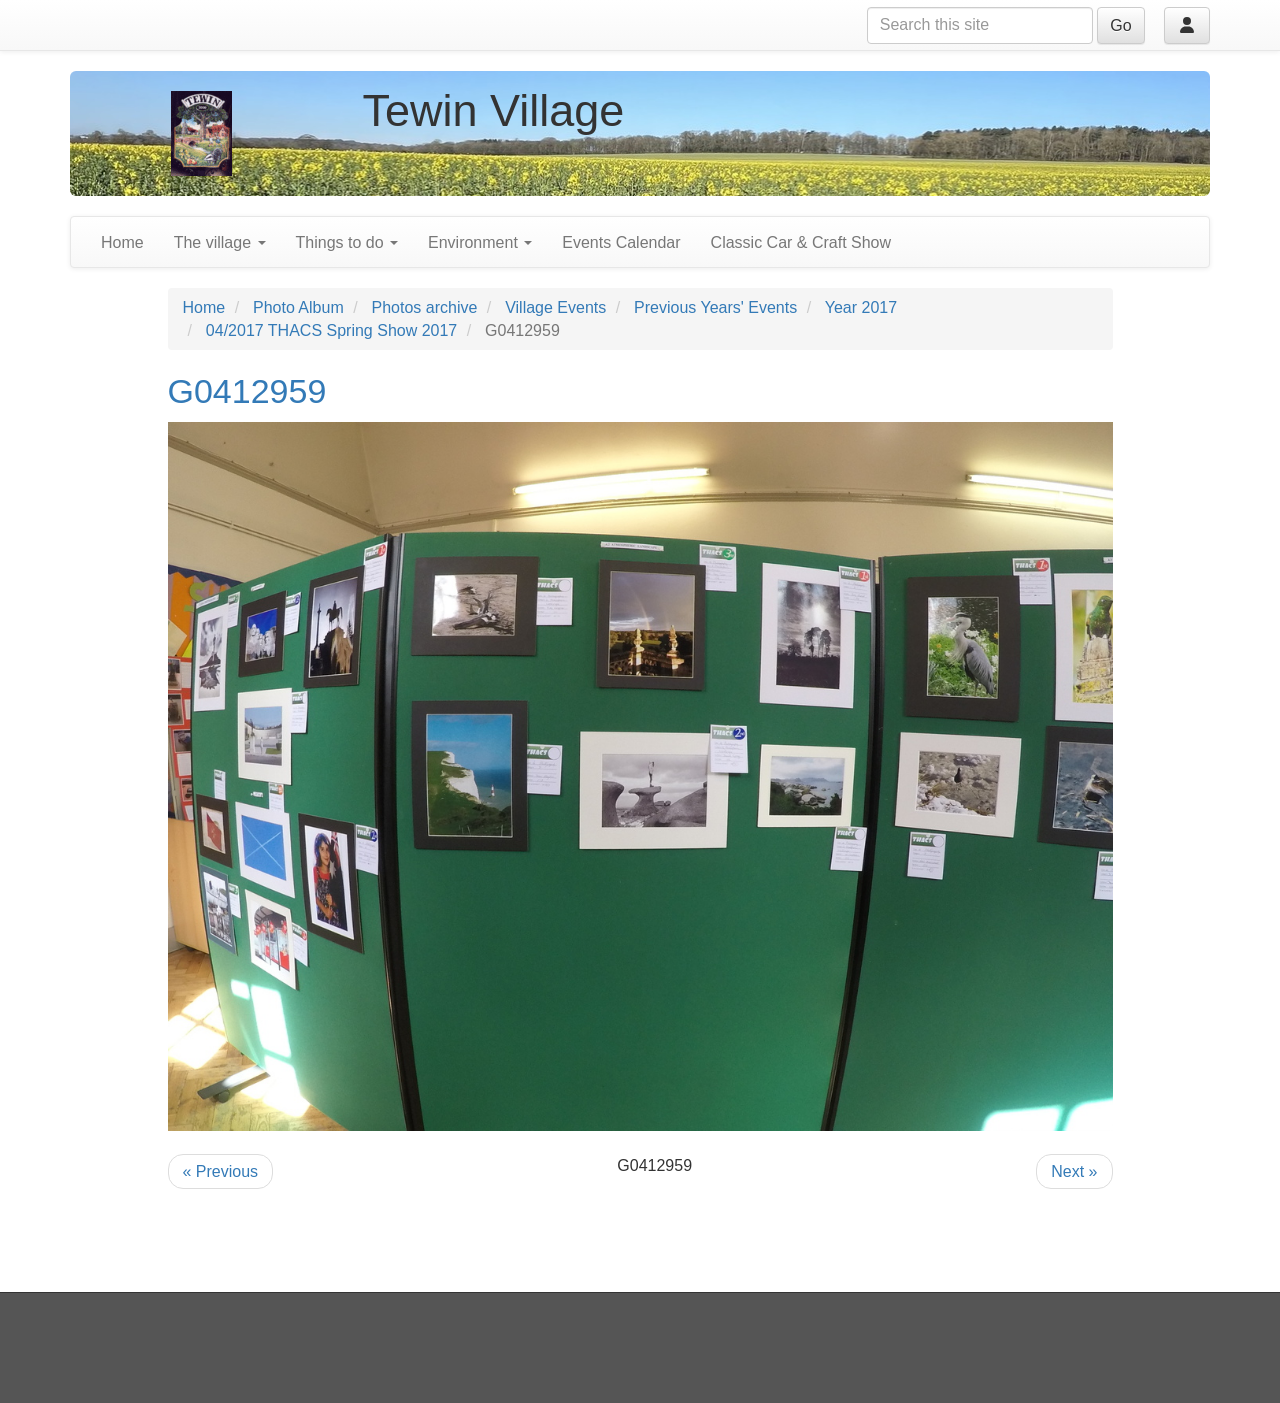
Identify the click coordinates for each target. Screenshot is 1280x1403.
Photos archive (425, 307)
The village (220, 242)
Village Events (555, 307)
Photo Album (298, 307)
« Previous (221, 1171)
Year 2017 (861, 307)
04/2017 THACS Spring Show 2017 (331, 330)
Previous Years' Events (715, 307)
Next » (1074, 1171)
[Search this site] (980, 25)
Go (1120, 25)
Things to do (347, 242)
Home (122, 242)
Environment (480, 242)
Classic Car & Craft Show (801, 242)
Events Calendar (621, 242)
